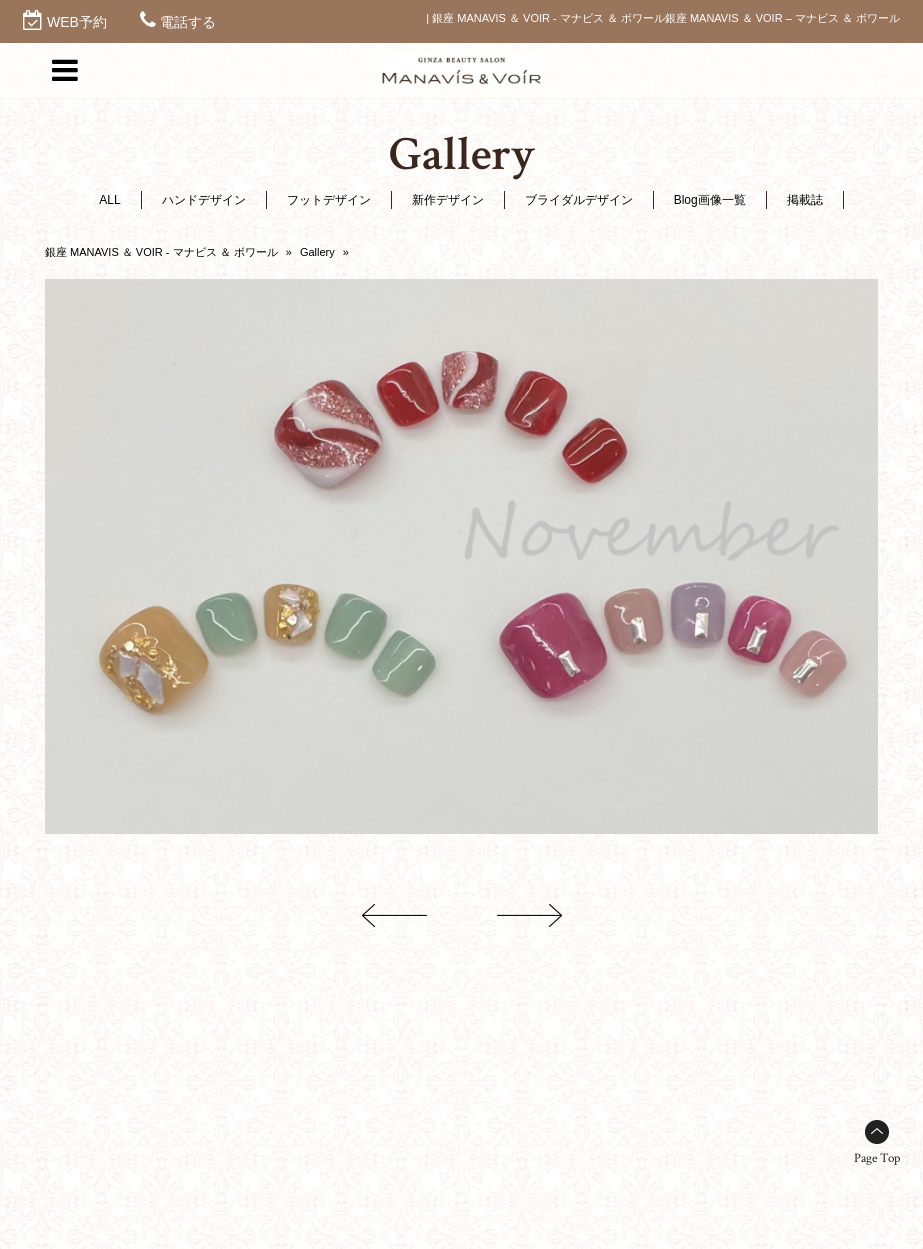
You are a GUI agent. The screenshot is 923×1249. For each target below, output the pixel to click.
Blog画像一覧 (710, 200)
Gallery (317, 252)
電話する (188, 22)
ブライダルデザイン (579, 200)
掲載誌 (805, 200)
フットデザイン (329, 200)
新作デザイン (448, 200)
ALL (109, 200)
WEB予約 (77, 22)
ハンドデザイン (204, 200)
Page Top (877, 1158)
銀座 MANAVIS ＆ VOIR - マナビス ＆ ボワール (161, 252)
